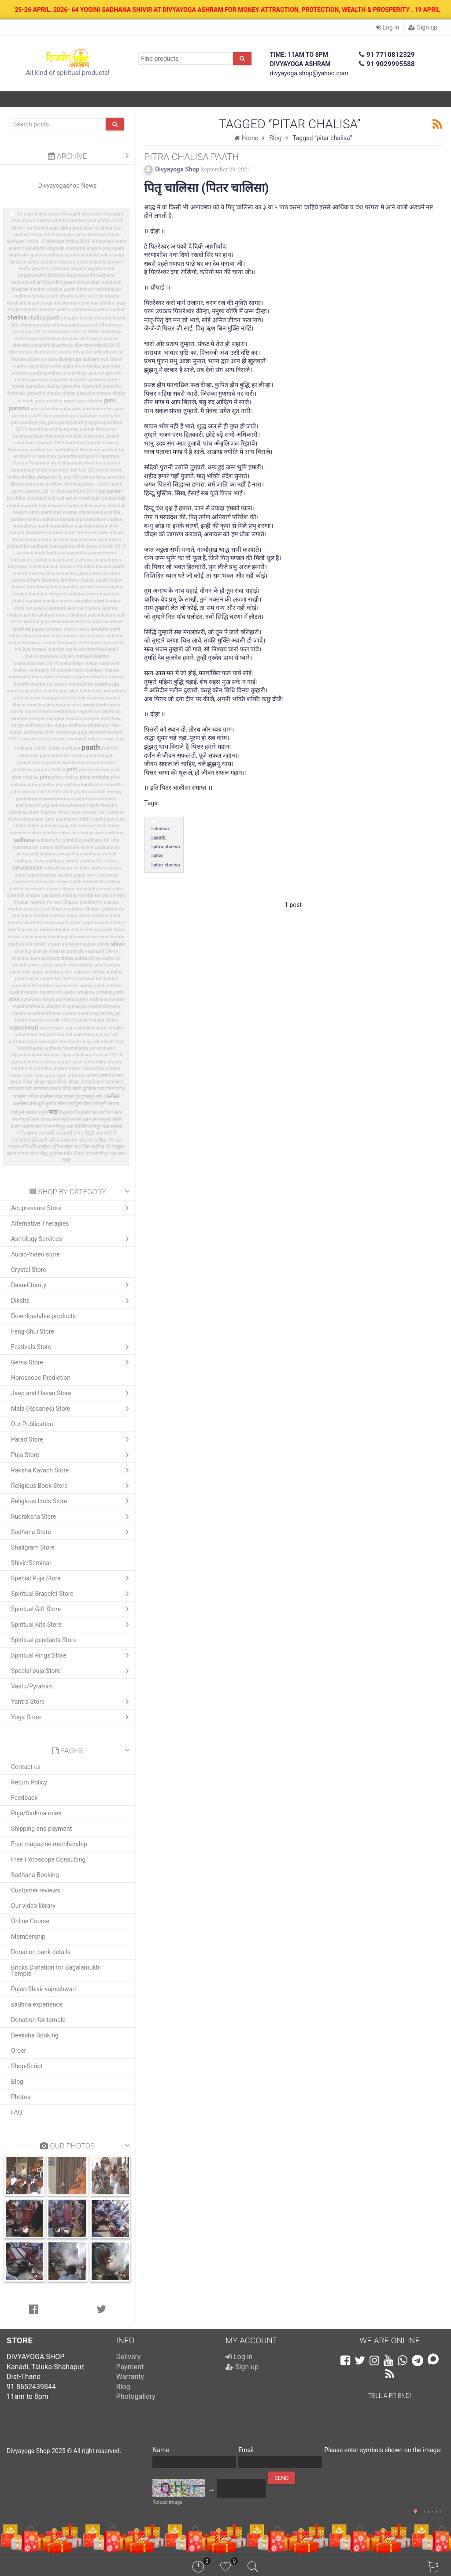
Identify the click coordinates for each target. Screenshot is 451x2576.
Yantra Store (72, 1701)
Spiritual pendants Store (44, 1639)
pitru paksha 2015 (30, 792)
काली (76, 1089)
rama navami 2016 (90, 812)
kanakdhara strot (89, 540)
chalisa (17, 317)
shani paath (55, 923)
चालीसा (111, 1096)
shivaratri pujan (79, 944)
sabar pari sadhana (102, 833)
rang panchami (61, 819)
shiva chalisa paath (91, 930)
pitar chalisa (25, 777)
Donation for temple (38, 2019)
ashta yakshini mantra (51, 262)
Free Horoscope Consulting (48, 1859)
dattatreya (26, 339)
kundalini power (81, 594)
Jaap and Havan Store (72, 1393)
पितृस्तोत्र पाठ (86, 1112)
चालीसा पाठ (25, 1103)
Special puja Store (72, 1670)
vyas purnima (70, 1075)
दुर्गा (41, 1104)
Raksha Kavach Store (72, 1470)
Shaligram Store (33, 1547)
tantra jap (110, 1013)
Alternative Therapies (40, 1223)
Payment (130, 2367)
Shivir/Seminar (31, 1562)
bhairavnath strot (78, 296)
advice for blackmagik (35, 228)
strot (13, 999)
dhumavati (20, 352)
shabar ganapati (43, 895)
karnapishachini (67, 546)
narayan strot (96, 718)
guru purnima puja (50, 409)
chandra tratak (76, 318)
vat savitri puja (76, 1042)
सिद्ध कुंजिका (50, 1153)
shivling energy (31, 951)
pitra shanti (79, 784)
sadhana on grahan (60, 854)
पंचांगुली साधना (105, 1104)
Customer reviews (35, 1890)
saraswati (22, 882)
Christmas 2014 (28, 332)
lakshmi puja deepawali (47, 621)
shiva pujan (34, 937)
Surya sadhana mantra (99, 999)
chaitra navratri (38, 309)
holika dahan (36, 477)
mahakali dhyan (57, 656)
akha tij (90, 228)
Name (160, 2449)
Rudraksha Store (72, 1516)
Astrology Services (72, 1239)
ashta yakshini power (99, 262)
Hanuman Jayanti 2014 (39, 443)
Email (246, 2449)
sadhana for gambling (59, 840)
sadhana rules (29, 861)
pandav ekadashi (63, 763)
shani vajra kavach (90, 923)
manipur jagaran (73, 677)
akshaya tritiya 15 (26, 241)
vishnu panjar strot (62, 1062)
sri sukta (65, 992)
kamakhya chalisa (102, 519)
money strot (68, 705)
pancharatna (30, 763)
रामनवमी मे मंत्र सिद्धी (75, 1133)
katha (53, 553)
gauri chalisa (49, 401)
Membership (28, 1936)
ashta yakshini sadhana (44, 268)
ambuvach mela (109, 241)
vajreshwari (24, 1027)
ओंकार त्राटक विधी (49, 1082)
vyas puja (45, 1075)
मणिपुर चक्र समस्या (105, 1127)
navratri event (36, 739)
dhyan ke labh (88, 352)
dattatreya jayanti (99, 339)
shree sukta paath (47, 965)
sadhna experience (37, 2004)
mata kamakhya (109, 691)
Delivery (128, 2357)
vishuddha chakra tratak (55, 1068)
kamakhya (71, 519)
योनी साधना (27, 1133)
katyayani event (99, 553)
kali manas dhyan (73, 512)
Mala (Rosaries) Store (72, 1408)
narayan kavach (64, 718)
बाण (47, 1127)
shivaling (57, 937)
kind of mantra (28, 573)
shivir (118, 943)
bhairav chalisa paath (53, 289)
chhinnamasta (34, 325)
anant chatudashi (27, 248)
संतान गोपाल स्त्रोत (22, 1153)
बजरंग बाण (33, 1127)
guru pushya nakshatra (96, 416)
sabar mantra (43, 833)
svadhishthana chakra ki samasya (49, 1006)
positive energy (105, 792)
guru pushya (56, 416)
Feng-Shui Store (32, 1331)
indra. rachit (96, 484)
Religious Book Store (72, 1485)
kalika (99, 512)
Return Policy (29, 1782)
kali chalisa (104, 498)
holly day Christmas (73, 477)
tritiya (111, 1020)
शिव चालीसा (93, 1147)
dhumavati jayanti (52, 352)
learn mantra (64, 636)
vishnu (33, 1062)
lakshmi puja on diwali (98, 621)
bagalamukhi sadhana (91, 275)
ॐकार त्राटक (84, 1153)
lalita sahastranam (29, 636)
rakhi (94, 805)
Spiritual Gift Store (72, 1609)
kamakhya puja (67, 526)
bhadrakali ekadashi (100, 282)
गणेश (109, 1089)
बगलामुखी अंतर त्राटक (31, 1120)
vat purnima (52, 1034)
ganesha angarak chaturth (58, 380)
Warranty (130, 2376)
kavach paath (110, 566)
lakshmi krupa (52, 615)
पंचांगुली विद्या (80, 1104)
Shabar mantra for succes (91, 902)
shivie (103, 944)
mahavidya (71, 663)
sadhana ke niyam (74, 847)
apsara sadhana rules (88, 255)
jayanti (114, 491)
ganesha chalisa (43, 386)
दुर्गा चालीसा (56, 1104)
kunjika (33, 601)
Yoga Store (72, 1717)
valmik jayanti (91, 1028)
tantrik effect (59, 1020)
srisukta (85, 992)
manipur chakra (102, 670)
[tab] (33, 2309)
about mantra (36, 220)
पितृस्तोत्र (66, 1112)
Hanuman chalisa (63, 436)
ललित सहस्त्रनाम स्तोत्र (68, 1140)
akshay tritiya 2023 (34, 235)
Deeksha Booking (35, 2035)
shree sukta (73, 958)
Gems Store (72, 1362)
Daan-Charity (72, 1285)
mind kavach (40, 705)
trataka (96, 1020)
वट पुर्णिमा (97, 1140)
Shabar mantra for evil (38, 902)
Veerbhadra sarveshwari (89, 1048)
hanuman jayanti (102, 436)
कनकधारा (114, 1082)
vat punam (26, 1034)
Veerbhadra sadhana (39, 1048)
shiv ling (17, 930)
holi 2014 (89, 470)
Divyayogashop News (67, 185)
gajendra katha (45, 366)
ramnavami (31, 819)
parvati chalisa (50, 770)
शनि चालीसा (40, 1147)
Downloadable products (43, 1316)
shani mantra (93, 915)
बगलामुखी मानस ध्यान (71, 1120)
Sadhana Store (72, 1532)
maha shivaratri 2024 (66, 643)
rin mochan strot (89, 826)
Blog (17, 2081)
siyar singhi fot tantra (51, 978)
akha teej (70, 228)
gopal (69, 401)
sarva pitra (87, 889)
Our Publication (32, 1423)
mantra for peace (48, 684)
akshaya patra (71, 235)
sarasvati (108, 875)
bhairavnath (46, 296)
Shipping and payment (41, 1828)
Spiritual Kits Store (72, 1624)
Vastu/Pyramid (31, 1686)
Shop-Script (27, 2066)
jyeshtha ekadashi (26, 498)
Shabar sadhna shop (55, 915)
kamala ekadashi (26, 532)
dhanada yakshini (31, 345)
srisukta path (109, 992)
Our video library (33, 1905)
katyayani (70, 553)
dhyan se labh (42, 359)
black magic (40, 303)
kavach (51, 566)
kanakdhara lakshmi (48, 540)
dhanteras (62, 345)
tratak (81, 1020)
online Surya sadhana (56, 748)
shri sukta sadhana (42, 972)
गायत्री (68, 1097)
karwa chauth (30, 553)
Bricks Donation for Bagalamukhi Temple (56, 1970)
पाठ (52, 1111)
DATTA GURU (85, 332)
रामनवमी (46, 1133)
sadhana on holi (99, 854)
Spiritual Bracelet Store (72, 1593)
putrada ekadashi (69, 805)
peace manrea (93, 770)
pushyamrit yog (32, 805)
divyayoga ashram (79, 359)
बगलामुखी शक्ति (106, 1120)
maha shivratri (81, 649)
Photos (20, 2096)
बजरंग (16, 1127)
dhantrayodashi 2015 (97, 345)
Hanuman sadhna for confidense (42, 450)
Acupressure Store (72, 1208)
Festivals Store (72, 1347)
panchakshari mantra (62, 755)
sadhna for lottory (99, 861)
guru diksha (90, 401)
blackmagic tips (72, 303)
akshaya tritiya (103, 235)
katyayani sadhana (31, 560)
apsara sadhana (46, 255)
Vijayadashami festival (35, 1055)
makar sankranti (101, 663)
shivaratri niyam (43, 944)
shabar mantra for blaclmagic (94, 895)
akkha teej (110, 228)
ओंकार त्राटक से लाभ (85, 1082)
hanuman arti (42, 429)
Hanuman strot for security (91, 463)
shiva (33, 930)
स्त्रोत (67, 1153)
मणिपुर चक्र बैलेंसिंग (69, 1127)
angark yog (99, 248)
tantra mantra (29, 1020)
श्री (107, 1147)
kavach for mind (77, 566)
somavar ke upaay (72, 986)
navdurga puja (71, 732)
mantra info (80, 684)
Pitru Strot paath (70, 792)
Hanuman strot (44, 463)
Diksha (72, 1300)
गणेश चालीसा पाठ (45, 1096)
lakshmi (56, 608)
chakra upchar (109, 309)
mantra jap (107, 684)
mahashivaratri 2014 (35, 663)
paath (90, 747)
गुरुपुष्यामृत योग (89, 1097)
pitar (116, 770)
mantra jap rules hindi (66, 691)
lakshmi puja (83, 615)
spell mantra (107, 986)
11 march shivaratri (38, 214)
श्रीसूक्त (117, 1147)
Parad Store (72, 1439)
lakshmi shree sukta (67, 629)
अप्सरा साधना (99, 1075)
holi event (110, 470)
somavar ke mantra (97, 978)
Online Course (30, 1921)
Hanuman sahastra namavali (66, 456)
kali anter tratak (73, 498)
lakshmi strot (105, 629)
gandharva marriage (65, 373)
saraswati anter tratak (58, 882)
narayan (37, 718)
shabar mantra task (29, 909)
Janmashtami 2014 (76, 491)
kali (51, 498)
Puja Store (72, 1455)
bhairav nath (90, 289)
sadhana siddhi (62, 861)
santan (97, 868)
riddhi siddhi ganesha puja (41, 826)
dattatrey (111, 332)
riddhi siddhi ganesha (101, 819)
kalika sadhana (42, 519)
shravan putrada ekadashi (76, 951)
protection (55, 798)
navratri (96, 732)
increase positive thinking (54, 484)
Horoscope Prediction (40, 1377)
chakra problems (74, 309)
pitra (45, 777)
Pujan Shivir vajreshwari (43, 1988)
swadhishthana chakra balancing (63, 1013)
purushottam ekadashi (92, 799)
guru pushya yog (29, 422)
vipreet (17, 1062)
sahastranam (27, 868)
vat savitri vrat (108, 1042)
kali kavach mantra (59, 506)
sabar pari (70, 833)
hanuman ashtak (77, 429)
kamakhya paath (32, 526)
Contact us (26, 1766)
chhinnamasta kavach (75, 325)
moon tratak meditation (50, 711)
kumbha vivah (42, 587)
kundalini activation (80, 587)
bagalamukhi (100, 268)
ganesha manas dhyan (51, 393)
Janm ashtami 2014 (32, 491)
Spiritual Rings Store (72, 1655)
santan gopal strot (77, 875)
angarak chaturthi (66, 248)
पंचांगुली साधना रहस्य (28, 1112)
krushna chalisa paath (84, 580)
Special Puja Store (72, 1578)
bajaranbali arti (27, 282)
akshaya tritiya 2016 (68, 241)
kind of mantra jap (65, 573)
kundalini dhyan (46, 594)
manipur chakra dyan (31, 677)
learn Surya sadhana (101, 636)
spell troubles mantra (32, 992)
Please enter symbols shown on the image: (382, 2449)
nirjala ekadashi (69, 739)
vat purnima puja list (88, 1034)
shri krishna (80, 965)
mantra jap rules (24, 691)
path (72, 769)
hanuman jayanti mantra (92, 443)
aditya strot (110, 220)
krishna (94, 573)
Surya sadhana (58, 999)
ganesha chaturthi (81, 386)
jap (102, 491)
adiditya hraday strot (74, 220)
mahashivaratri (92, 656)
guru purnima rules (92, 409)
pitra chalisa (65, 777)
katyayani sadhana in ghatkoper (87, 560)
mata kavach (26, 698)
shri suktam (77, 972)
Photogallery (135, 2396)
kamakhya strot (101, 526)
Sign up (422, 27)
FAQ (16, 2112)
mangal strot (71, 670)
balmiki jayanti (61, 282)
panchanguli (100, 755)
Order (18, 2050)
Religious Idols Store (72, 1501)
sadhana (23, 839)
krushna (50, 580)
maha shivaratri (25, 643)
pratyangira (29, 798)
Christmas (111, 325)
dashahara (59, 332)
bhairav (19, 289)
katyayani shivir (25, 566)
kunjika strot (90, 601)
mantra (99, 677)
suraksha (31, 999)
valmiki (115, 1028)
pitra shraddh (107, 785)
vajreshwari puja (57, 1028)
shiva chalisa (54, 929)
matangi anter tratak (63, 698)
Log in (387, 27)
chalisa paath (44, 318)
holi (74, 470)
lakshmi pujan (28, 629)
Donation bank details (40, 1951)
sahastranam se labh (66, 868)
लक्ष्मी (43, 1140)
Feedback (24, 1797)
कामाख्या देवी (20, 1089)
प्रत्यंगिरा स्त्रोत (110, 1112)
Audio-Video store (35, 1254)
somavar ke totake (32, 986)
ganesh (96, 373)
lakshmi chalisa (83, 608)
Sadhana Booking (35, 1874)
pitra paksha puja (46, 785)
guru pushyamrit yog (70, 422)
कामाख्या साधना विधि (52, 1089)
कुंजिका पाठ (93, 1089)
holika (14, 477)
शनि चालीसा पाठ (66, 1147)
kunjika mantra (59, 601)
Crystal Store (28, 1269)
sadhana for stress (33, 847)
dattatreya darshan (58, 339)
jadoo (116, 484)
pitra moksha (95, 777)
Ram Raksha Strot (49, 812)
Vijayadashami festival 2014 (91, 1055)
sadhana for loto (101, 840)
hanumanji (22, 470)
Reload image (167, 2502)
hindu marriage (51, 470)
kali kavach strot (99, 506)
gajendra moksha (81, 366)
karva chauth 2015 (105, 546)
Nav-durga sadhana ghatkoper (77, 725)
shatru (118, 923)
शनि (24, 1147)
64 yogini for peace (81, 214)
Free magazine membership (49, 1843)
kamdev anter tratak (68, 532)
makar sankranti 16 (34, 670)
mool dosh (95, 705)
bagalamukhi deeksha (42, 275)
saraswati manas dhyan (48, 889)
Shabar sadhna (67, 909)
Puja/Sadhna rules (36, 1813)
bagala (77, 268)
